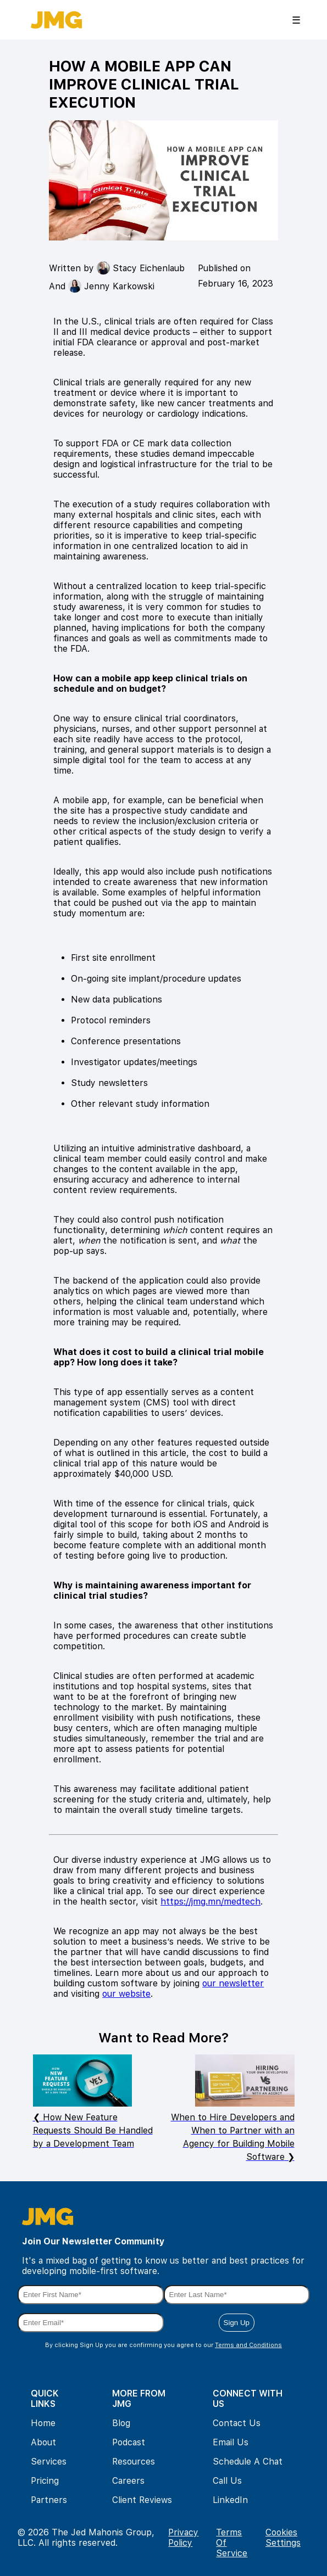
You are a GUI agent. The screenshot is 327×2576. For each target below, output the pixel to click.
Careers (128, 2481)
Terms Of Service (231, 2542)
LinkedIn (230, 2500)
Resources (133, 2461)
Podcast (128, 2442)
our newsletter (233, 1983)
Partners (49, 2500)
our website (126, 1994)
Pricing (45, 2481)
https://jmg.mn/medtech (210, 1901)
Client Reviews (142, 2500)
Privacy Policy (183, 2537)
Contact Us (237, 2423)
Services (48, 2461)
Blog (121, 2423)
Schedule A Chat (247, 2461)
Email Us (230, 2442)
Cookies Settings (283, 2537)
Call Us (227, 2481)
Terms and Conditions (248, 2345)
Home (43, 2423)
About (43, 2442)
